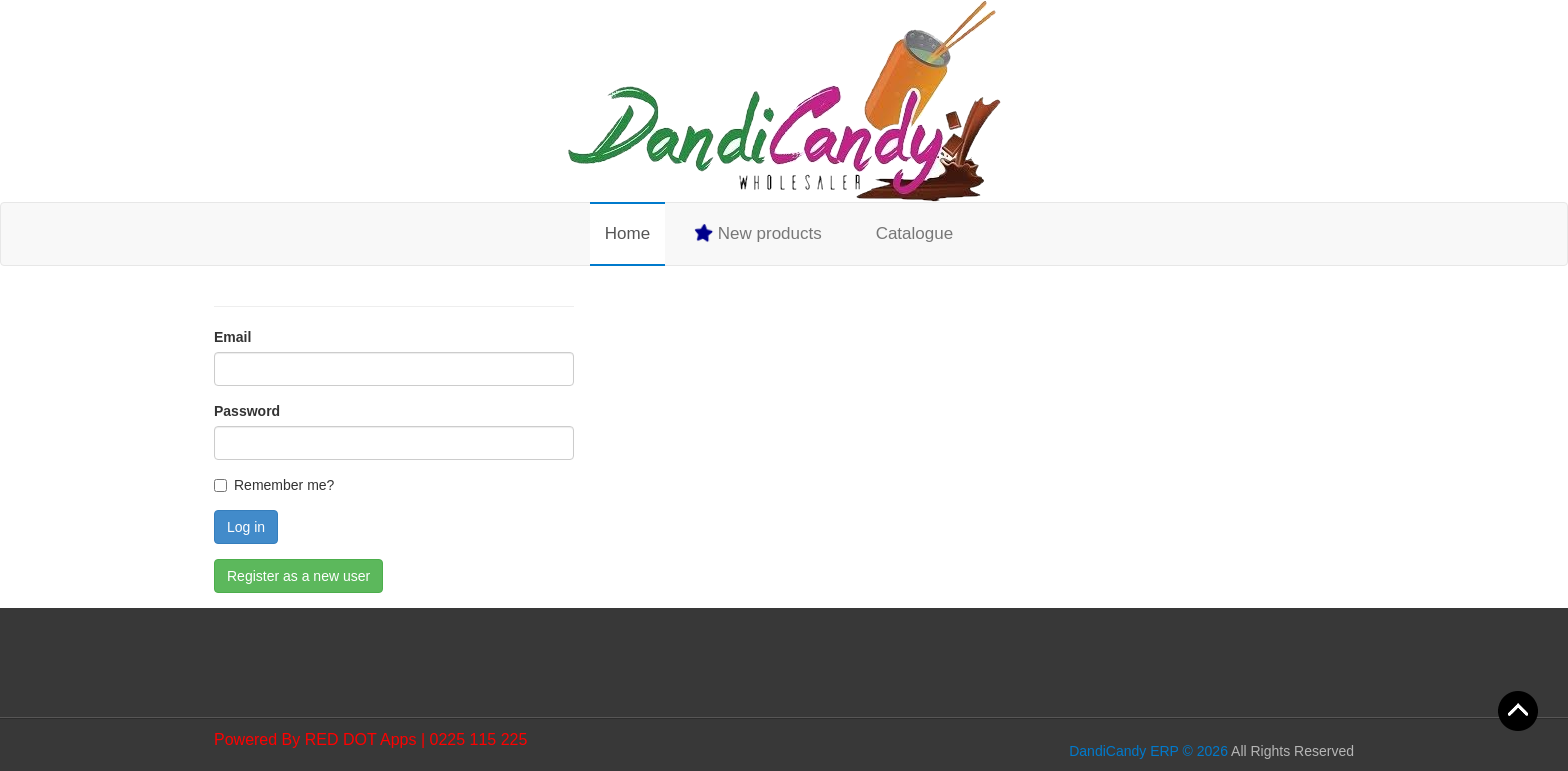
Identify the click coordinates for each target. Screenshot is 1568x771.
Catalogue (915, 233)
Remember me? (284, 485)
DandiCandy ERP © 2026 (1148, 751)
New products (757, 232)
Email (232, 337)
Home (627, 233)
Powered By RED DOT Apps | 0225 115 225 (370, 739)
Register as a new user (298, 576)
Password (247, 411)
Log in (246, 527)
